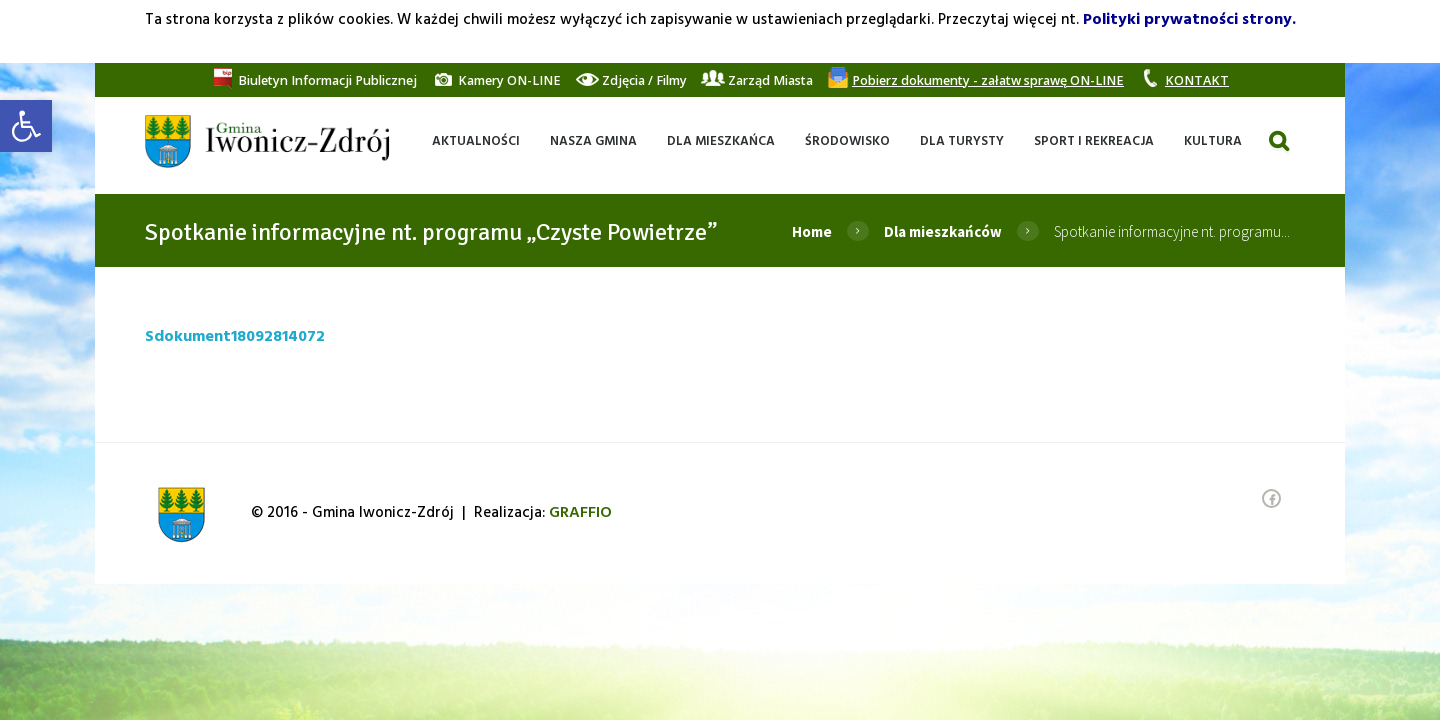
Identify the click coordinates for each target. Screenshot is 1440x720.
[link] (26, 126)
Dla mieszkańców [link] (943, 231)
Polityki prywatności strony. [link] (1189, 20)
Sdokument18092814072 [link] (235, 337)
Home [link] (812, 231)
